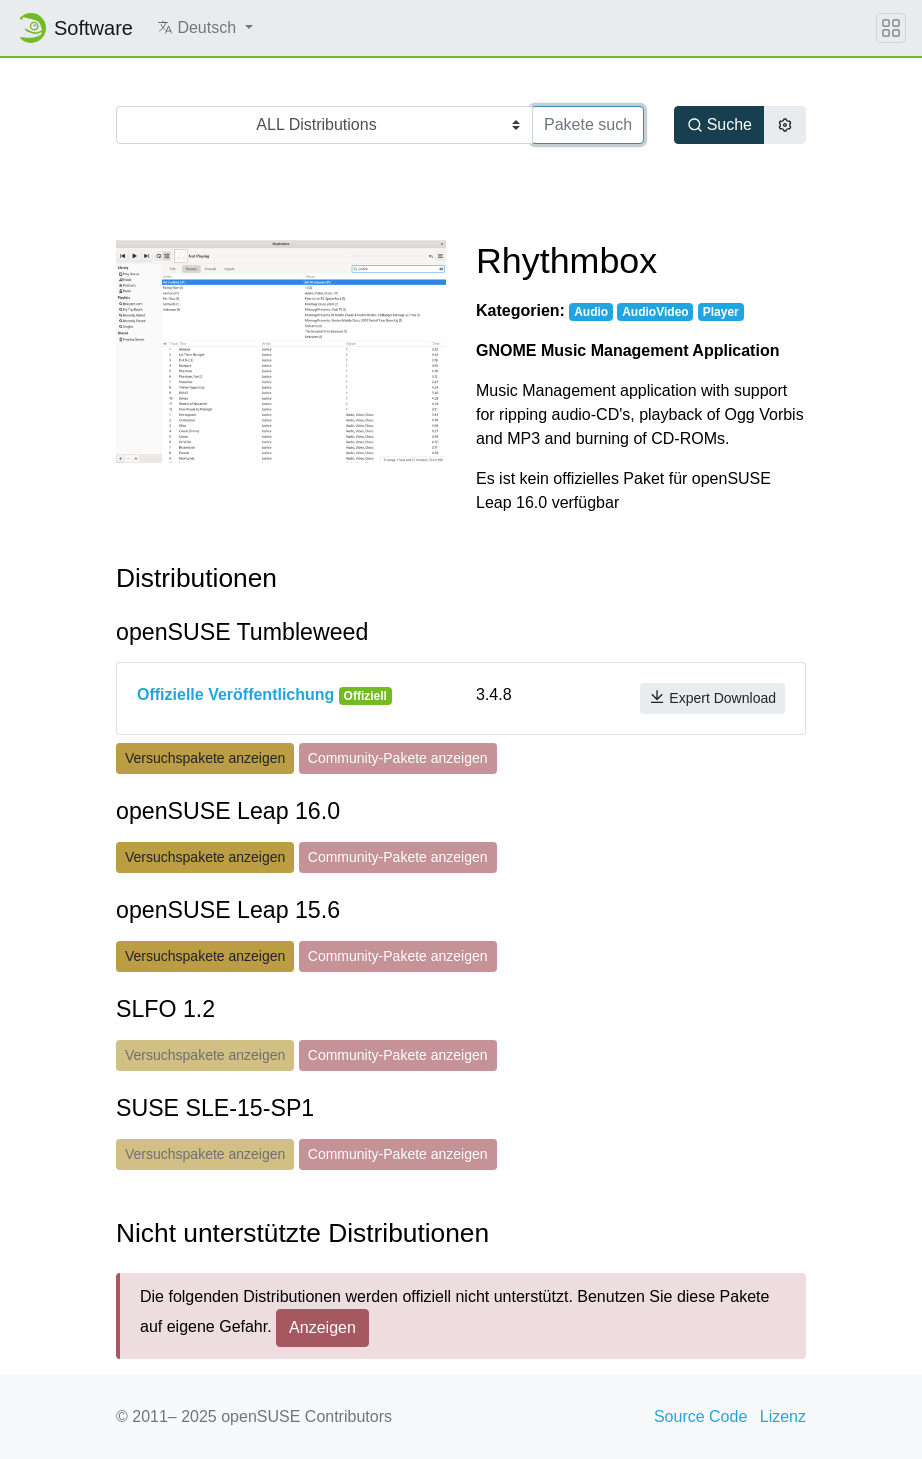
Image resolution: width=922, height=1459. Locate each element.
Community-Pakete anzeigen (398, 758)
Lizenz (783, 1416)
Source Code (700, 1416)
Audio (591, 312)
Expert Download (712, 697)
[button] (205, 28)
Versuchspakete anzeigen (205, 758)
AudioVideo (655, 312)
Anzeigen (322, 1327)
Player (721, 312)
